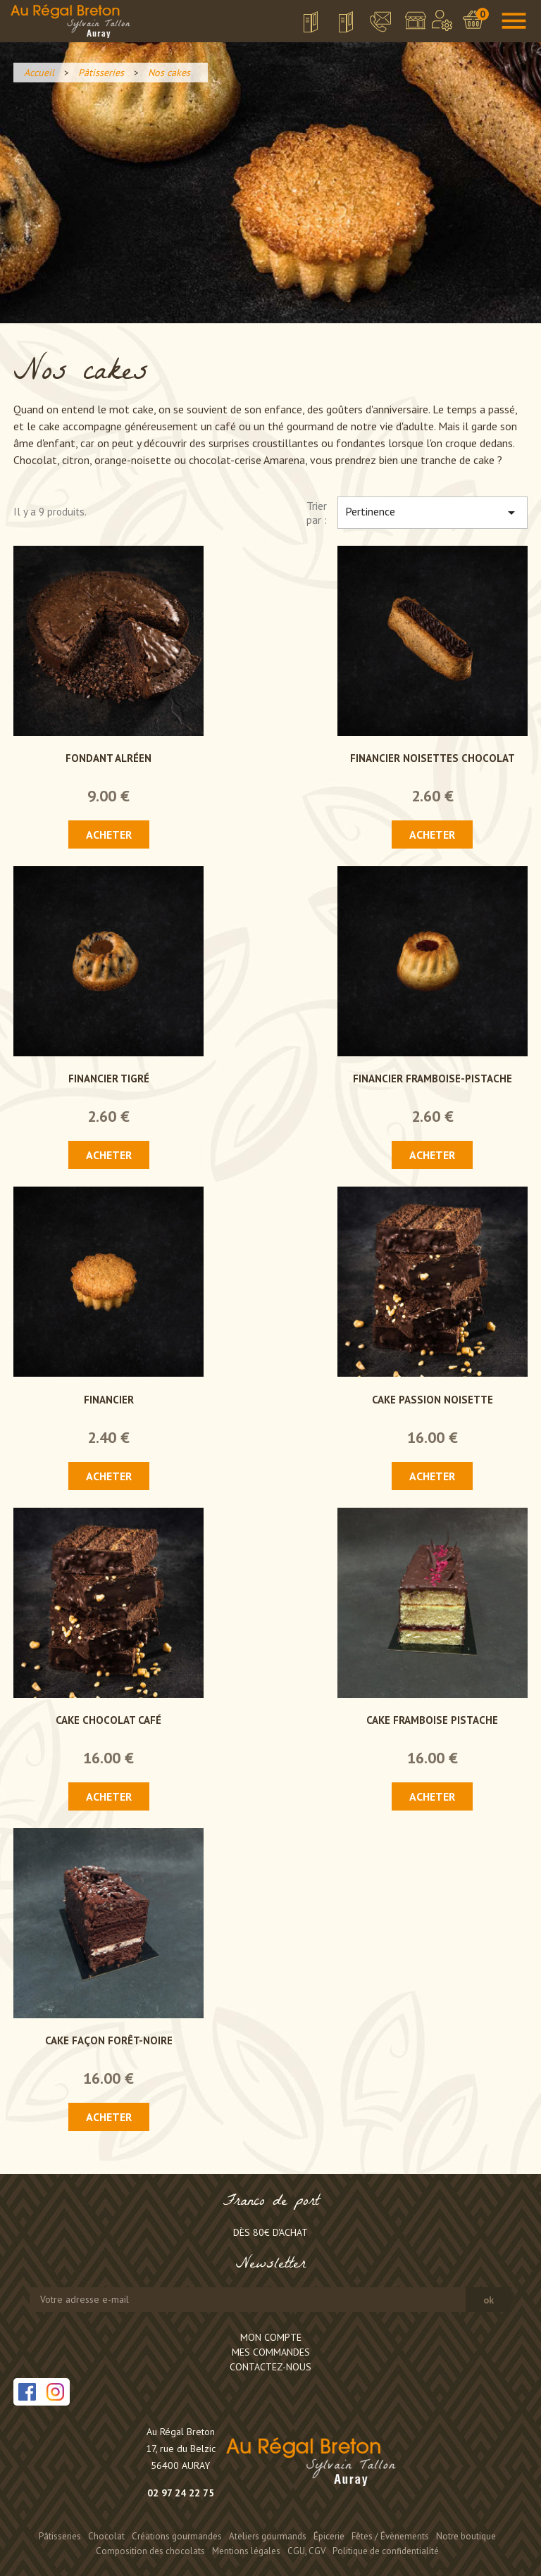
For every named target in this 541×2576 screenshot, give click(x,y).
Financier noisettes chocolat (432, 758)
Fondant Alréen (108, 758)
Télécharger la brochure (301, 25)
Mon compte (270, 2337)
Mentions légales (246, 2551)
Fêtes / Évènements (390, 2536)
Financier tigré (108, 1078)
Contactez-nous (270, 2367)
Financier (109, 1399)
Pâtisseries (60, 2536)
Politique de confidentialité (385, 2551)
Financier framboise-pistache (432, 1078)
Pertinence (432, 512)
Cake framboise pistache (432, 1720)
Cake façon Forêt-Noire (109, 2040)
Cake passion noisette (432, 1399)
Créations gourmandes (177, 2536)
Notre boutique (415, 24)
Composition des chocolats (150, 2551)
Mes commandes (271, 2352)
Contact (372, 21)
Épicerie (328, 2536)
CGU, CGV (306, 2551)
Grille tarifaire (339, 25)
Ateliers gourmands (267, 2536)
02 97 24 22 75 (180, 2493)
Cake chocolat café (108, 1720)
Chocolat (106, 2536)
